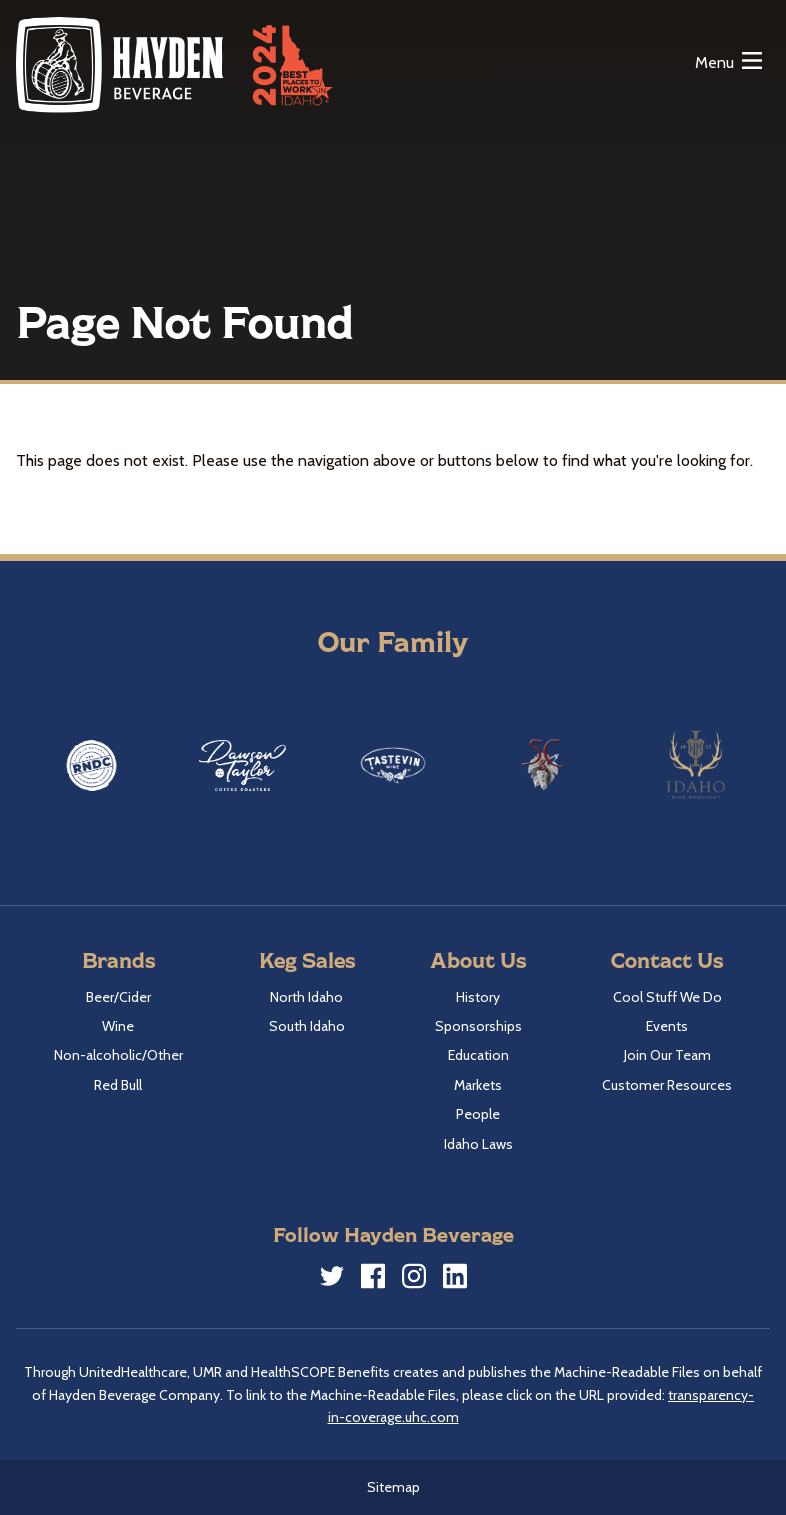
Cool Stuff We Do (667, 997)
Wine (118, 1026)
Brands (118, 959)
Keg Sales (307, 959)
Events (667, 1026)
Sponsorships (478, 1026)
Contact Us (667, 959)
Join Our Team (667, 1055)
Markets (478, 1085)
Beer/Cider (118, 997)
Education (478, 1055)
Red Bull (118, 1085)
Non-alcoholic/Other (118, 1055)
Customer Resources (667, 1085)
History (478, 997)
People (478, 1114)
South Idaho (307, 1026)
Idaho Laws (478, 1144)
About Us (478, 959)
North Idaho (306, 997)
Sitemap (393, 1487)
